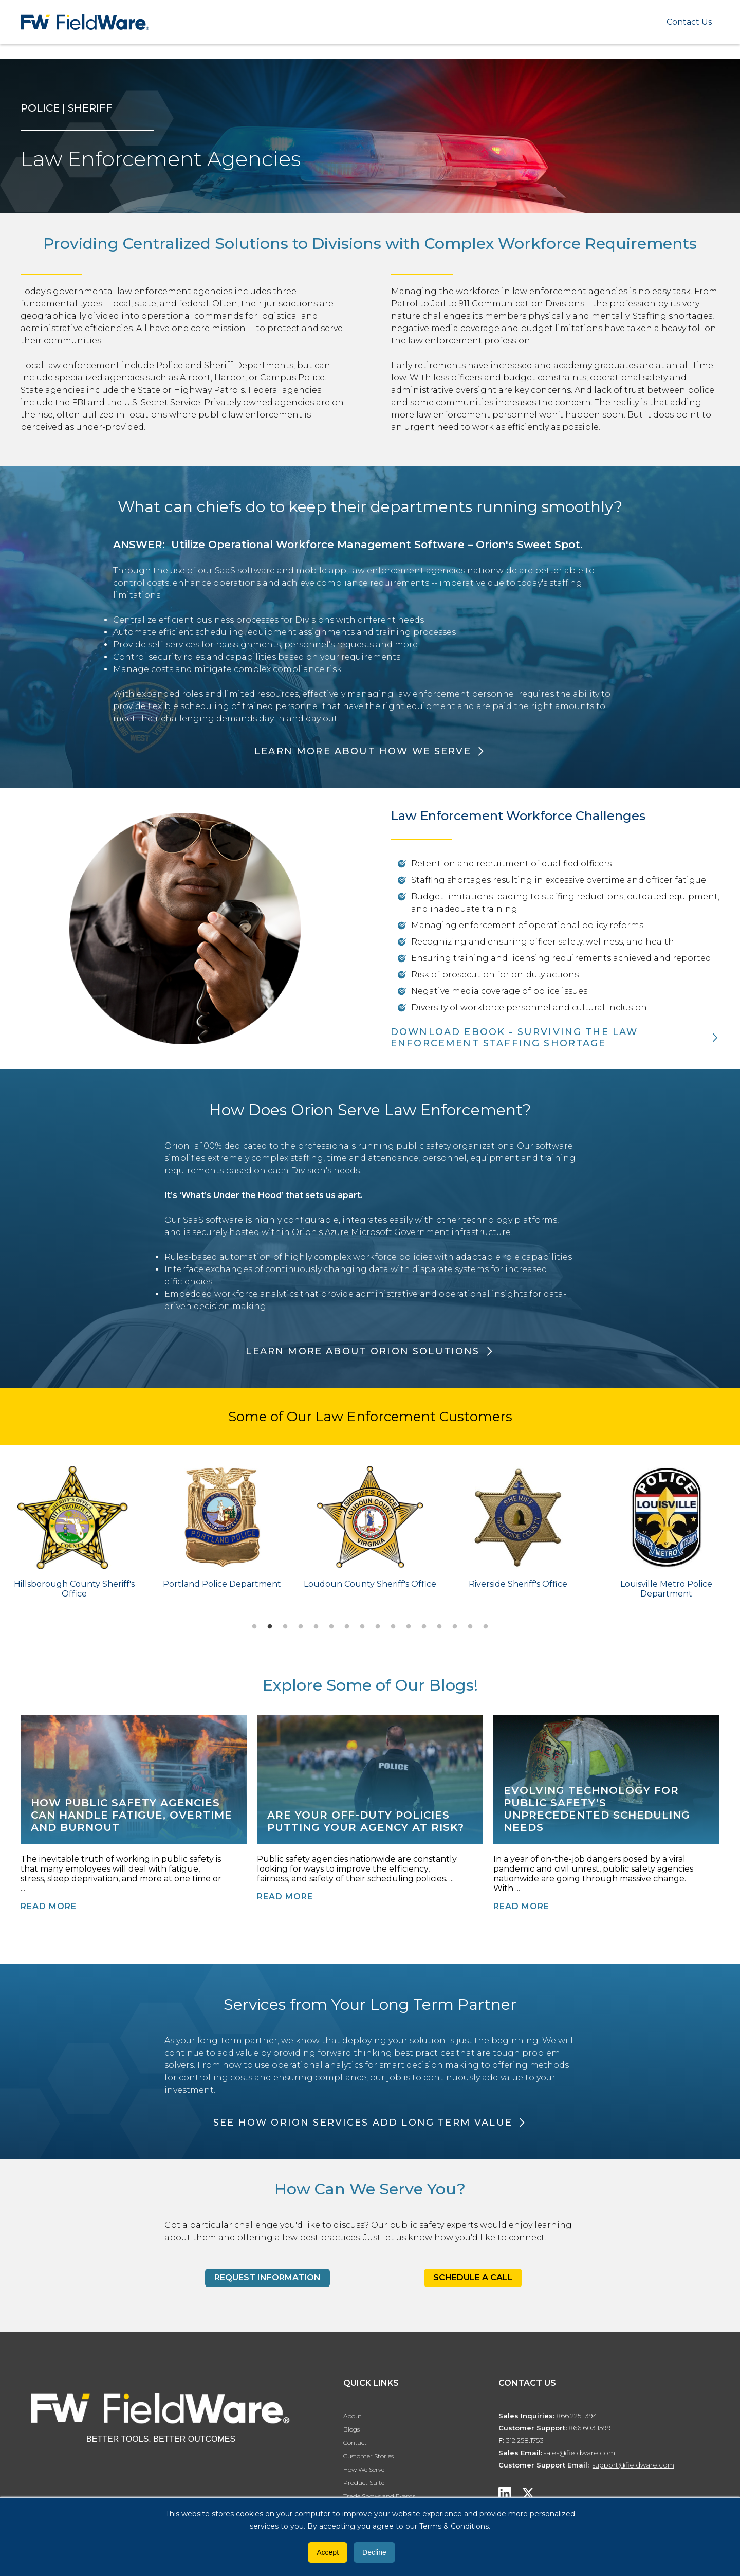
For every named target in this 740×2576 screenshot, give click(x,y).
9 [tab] (378, 1627)
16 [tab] (485, 1627)
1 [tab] (254, 1627)
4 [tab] (300, 1627)
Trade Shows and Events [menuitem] (379, 2496)
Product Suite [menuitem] (363, 2483)
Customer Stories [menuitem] (368, 2456)
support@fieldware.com (633, 2465)
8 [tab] (362, 1627)
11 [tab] (408, 1627)
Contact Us (689, 22)
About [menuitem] (352, 2416)
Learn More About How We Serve (362, 751)
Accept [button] (328, 2552)
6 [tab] (331, 1627)
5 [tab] (316, 1627)
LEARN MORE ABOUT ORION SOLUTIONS (362, 1351)
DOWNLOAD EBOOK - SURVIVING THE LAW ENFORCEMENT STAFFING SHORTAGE (514, 1037)
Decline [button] (374, 2552)
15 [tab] (470, 1627)
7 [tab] (347, 1627)
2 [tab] (270, 1627)
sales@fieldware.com (579, 2452)
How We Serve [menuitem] (363, 2469)
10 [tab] (393, 1627)
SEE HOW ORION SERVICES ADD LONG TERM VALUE (362, 2122)
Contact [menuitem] (355, 2442)
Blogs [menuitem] (351, 2429)
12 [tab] (424, 1627)
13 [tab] (439, 1627)
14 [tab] (455, 1627)
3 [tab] (285, 1627)
